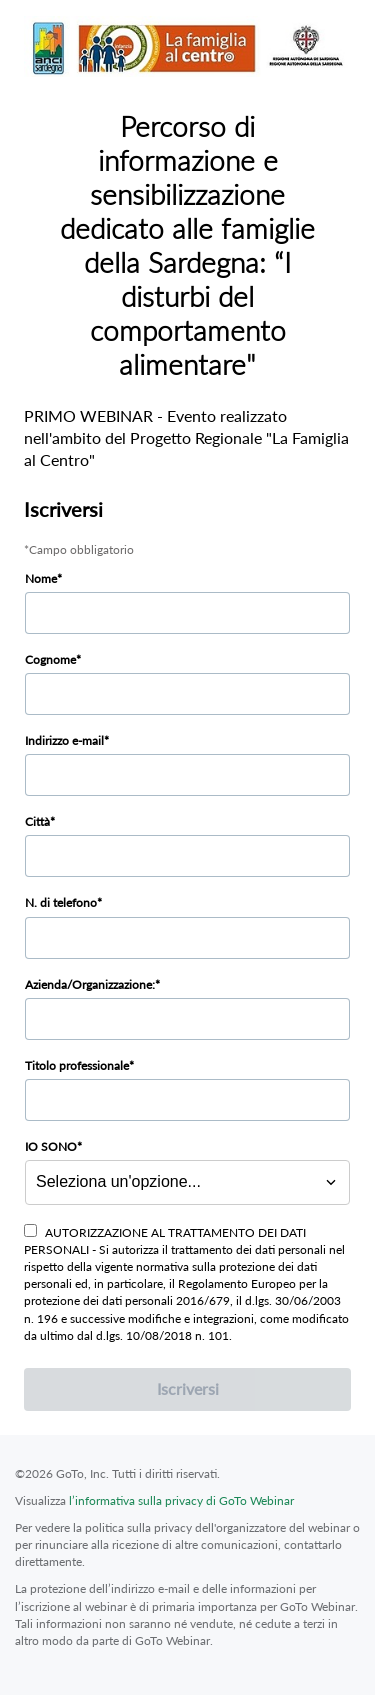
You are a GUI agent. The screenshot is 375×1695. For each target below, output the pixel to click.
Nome (41, 578)
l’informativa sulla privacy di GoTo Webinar (181, 1500)
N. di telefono (61, 902)
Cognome (50, 659)
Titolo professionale (77, 1065)
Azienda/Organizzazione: (90, 984)
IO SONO (51, 1146)
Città (37, 821)
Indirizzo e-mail (64, 740)
